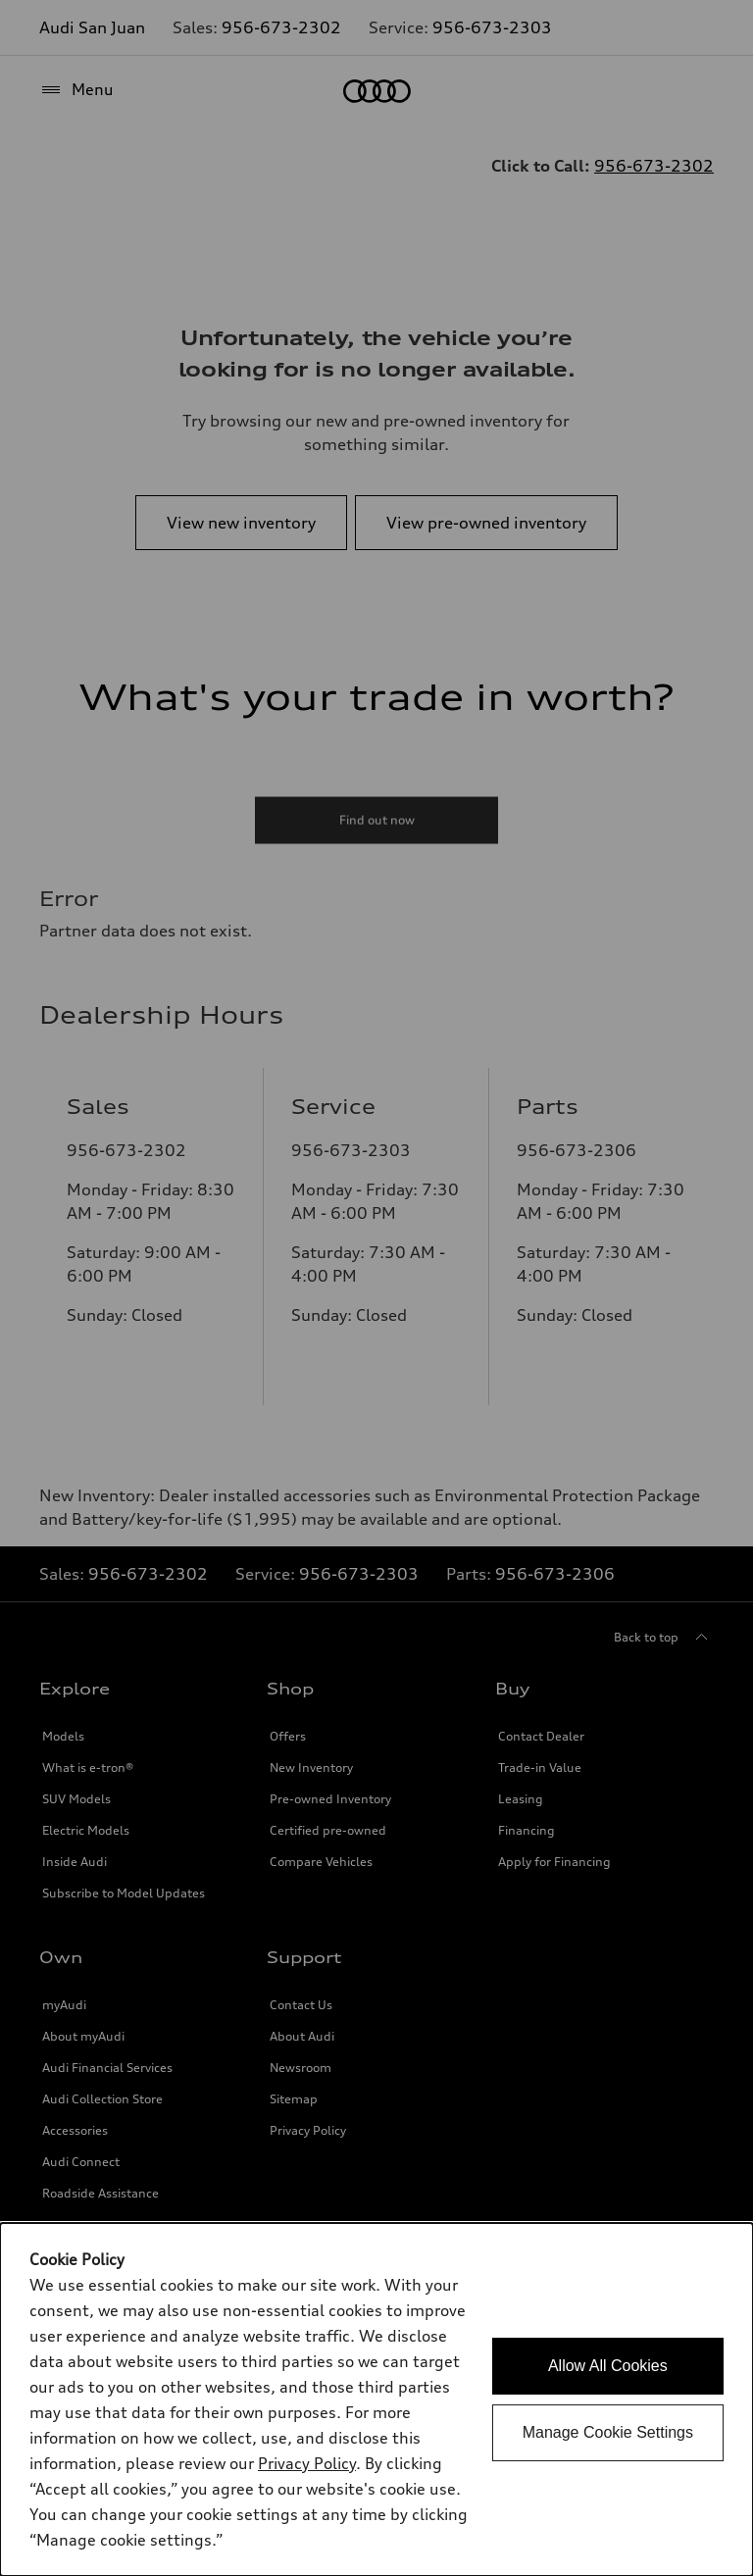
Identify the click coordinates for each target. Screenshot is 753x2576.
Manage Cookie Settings (608, 2432)
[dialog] (376, 2399)
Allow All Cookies (608, 2365)
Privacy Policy (307, 2463)
